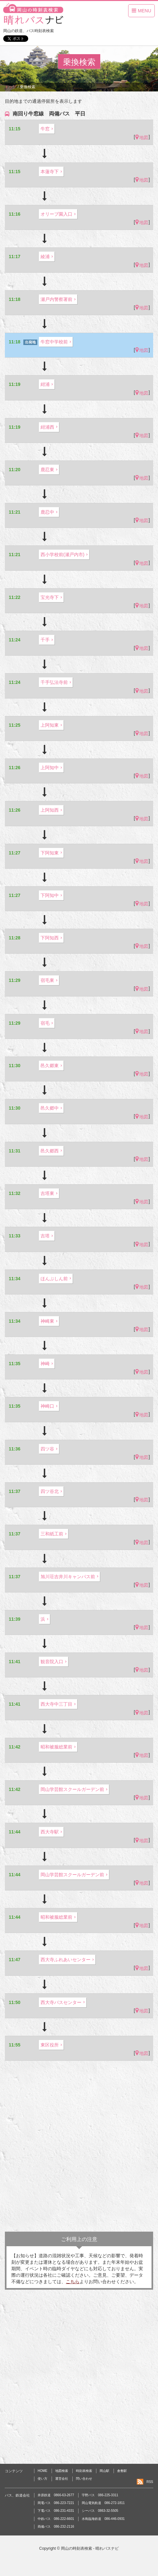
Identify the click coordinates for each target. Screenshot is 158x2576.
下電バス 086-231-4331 (56, 2510)
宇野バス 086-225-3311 (100, 2495)
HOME (42, 2471)
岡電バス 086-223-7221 (56, 2503)
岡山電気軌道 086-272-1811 (103, 2503)
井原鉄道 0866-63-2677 (56, 2495)
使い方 (42, 2478)
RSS (149, 2482)
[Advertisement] (79, 2146)
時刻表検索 (84, 2471)
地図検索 (61, 2471)
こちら (72, 2281)
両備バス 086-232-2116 (56, 2526)
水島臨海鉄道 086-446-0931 (103, 2519)
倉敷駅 (122, 2471)
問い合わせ (84, 2478)
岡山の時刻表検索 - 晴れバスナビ (90, 2548)
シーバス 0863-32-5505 (100, 2510)
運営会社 (61, 2478)
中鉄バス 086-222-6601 (56, 2519)
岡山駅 (104, 2471)
